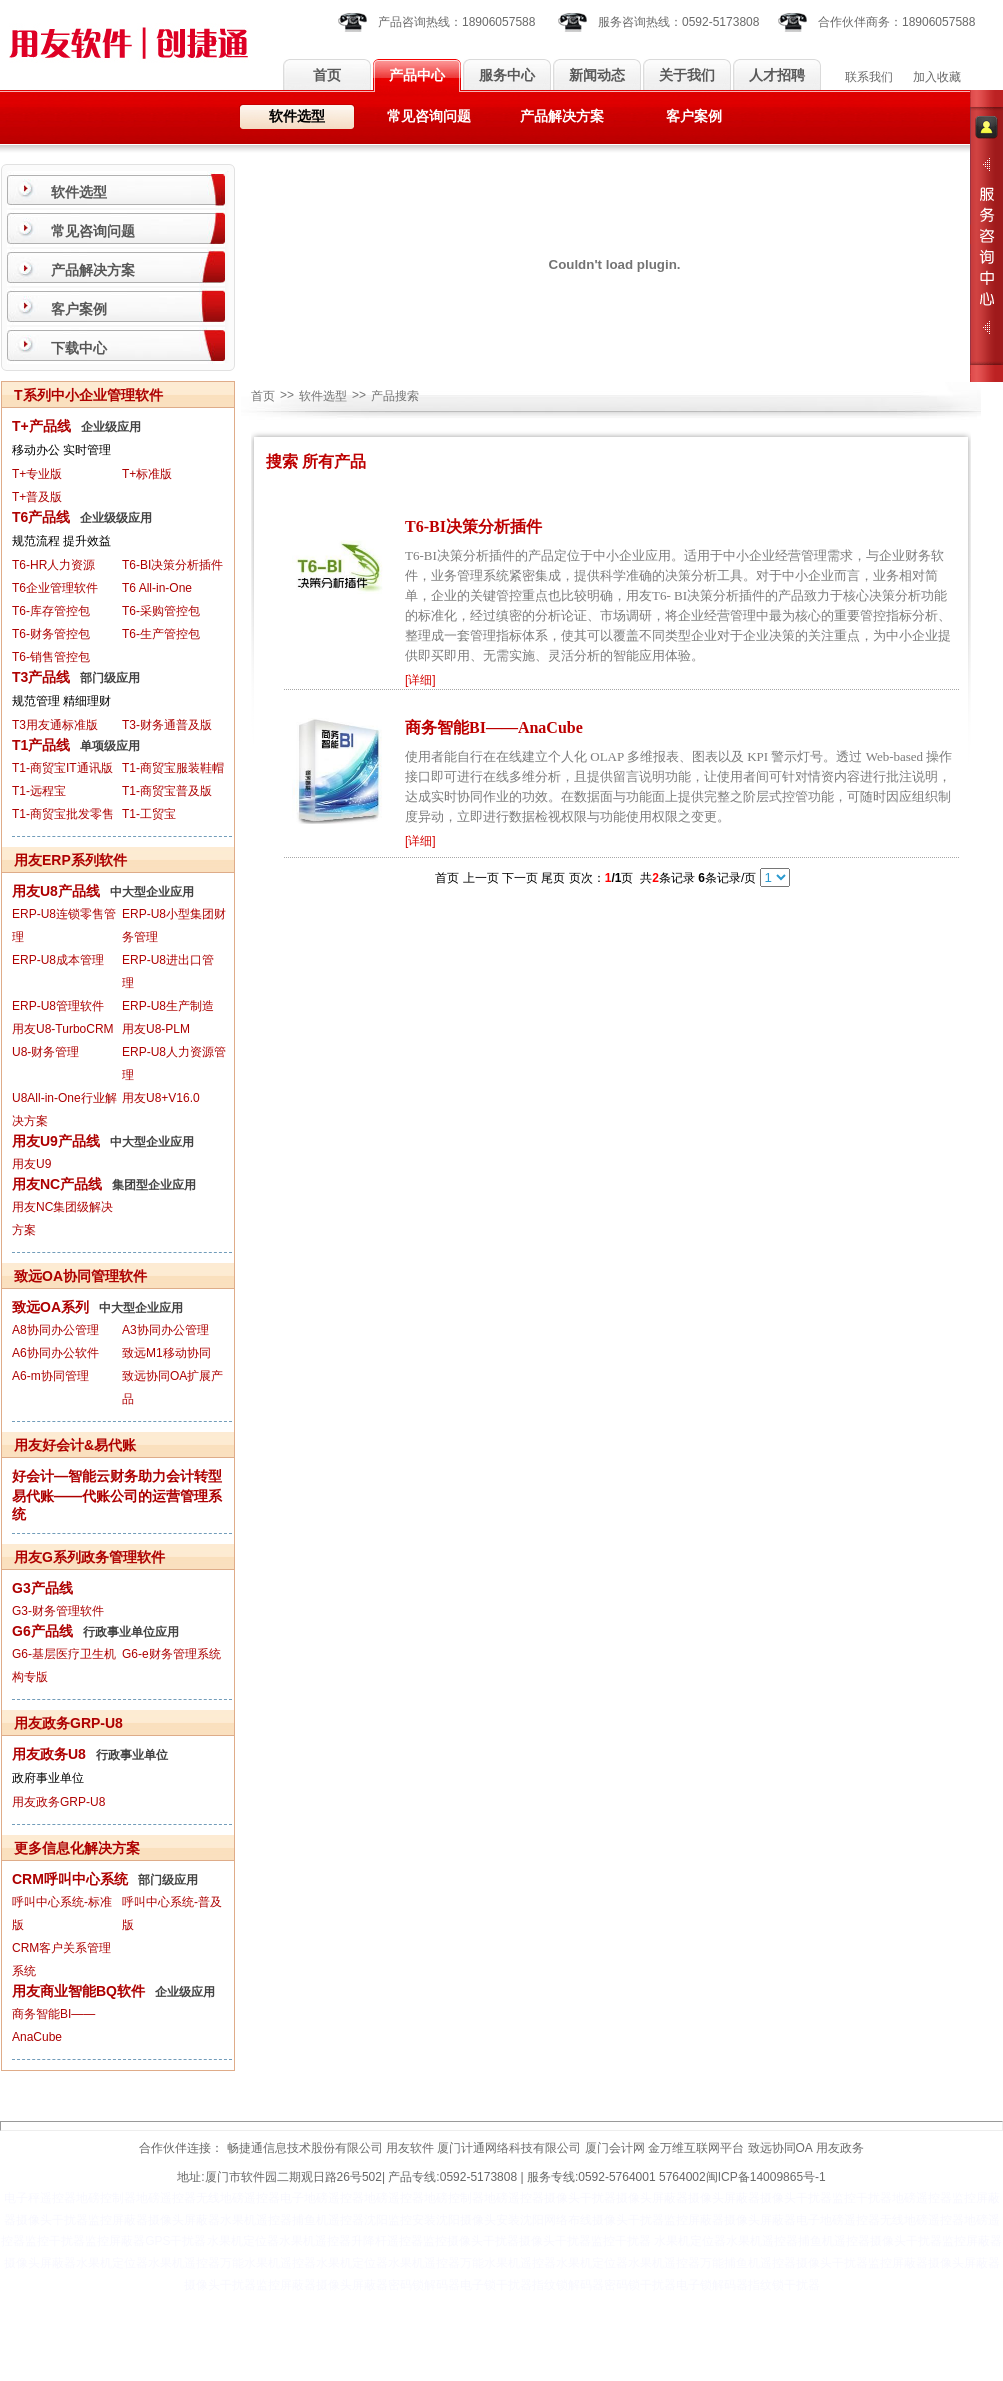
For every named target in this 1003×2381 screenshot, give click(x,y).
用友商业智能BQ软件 (78, 1991)
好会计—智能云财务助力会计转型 (117, 1476)
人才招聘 (777, 75)
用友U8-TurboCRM (63, 1029)
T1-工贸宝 (149, 814)
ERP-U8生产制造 (168, 1006)
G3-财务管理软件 (58, 1611)
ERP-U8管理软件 (58, 1006)
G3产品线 (42, 1588)
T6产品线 (41, 517)
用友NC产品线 (57, 1184)
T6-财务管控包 (51, 634)
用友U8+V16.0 (161, 1098)
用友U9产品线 (56, 1141)
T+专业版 (37, 474)
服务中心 (507, 75)
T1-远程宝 (39, 791)
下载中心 (79, 348)
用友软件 (410, 2148)
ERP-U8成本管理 (58, 960)
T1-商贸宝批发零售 (63, 814)
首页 (327, 75)
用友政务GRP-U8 (58, 1802)
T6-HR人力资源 (53, 565)
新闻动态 (597, 75)
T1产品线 (41, 745)
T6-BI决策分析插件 (172, 565)
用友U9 (31, 1164)
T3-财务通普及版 (167, 725)
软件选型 (297, 116)
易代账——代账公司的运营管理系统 (117, 1505)
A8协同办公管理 (55, 1330)
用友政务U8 (49, 1754)
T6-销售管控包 (51, 657)
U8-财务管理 (45, 1052)
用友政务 (840, 2148)
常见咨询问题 (429, 116)
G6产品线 (42, 1631)
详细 (420, 680)
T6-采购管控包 (161, 611)
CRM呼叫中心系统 (70, 1879)
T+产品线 (41, 426)
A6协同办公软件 (55, 1353)
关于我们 (687, 75)
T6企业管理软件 (55, 588)
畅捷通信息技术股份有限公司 (305, 2148)
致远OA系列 (50, 1307)
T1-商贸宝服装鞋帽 (173, 768)
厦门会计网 (615, 2148)
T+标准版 (147, 474)
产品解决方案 (562, 116)
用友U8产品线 (56, 891)
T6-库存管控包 (51, 611)
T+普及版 (37, 497)
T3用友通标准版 (55, 725)
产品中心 (417, 75)
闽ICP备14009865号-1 (766, 2177)
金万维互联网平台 (696, 2148)
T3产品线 (41, 677)
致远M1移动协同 (166, 1353)
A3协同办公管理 (165, 1330)
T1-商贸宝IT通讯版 (62, 768)
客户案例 (694, 116)
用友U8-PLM (156, 1029)
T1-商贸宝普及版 (167, 791)
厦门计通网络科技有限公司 (509, 2148)
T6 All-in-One (157, 588)
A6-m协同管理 (50, 1376)
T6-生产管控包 (161, 634)
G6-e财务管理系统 (171, 1654)
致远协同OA (780, 2148)
